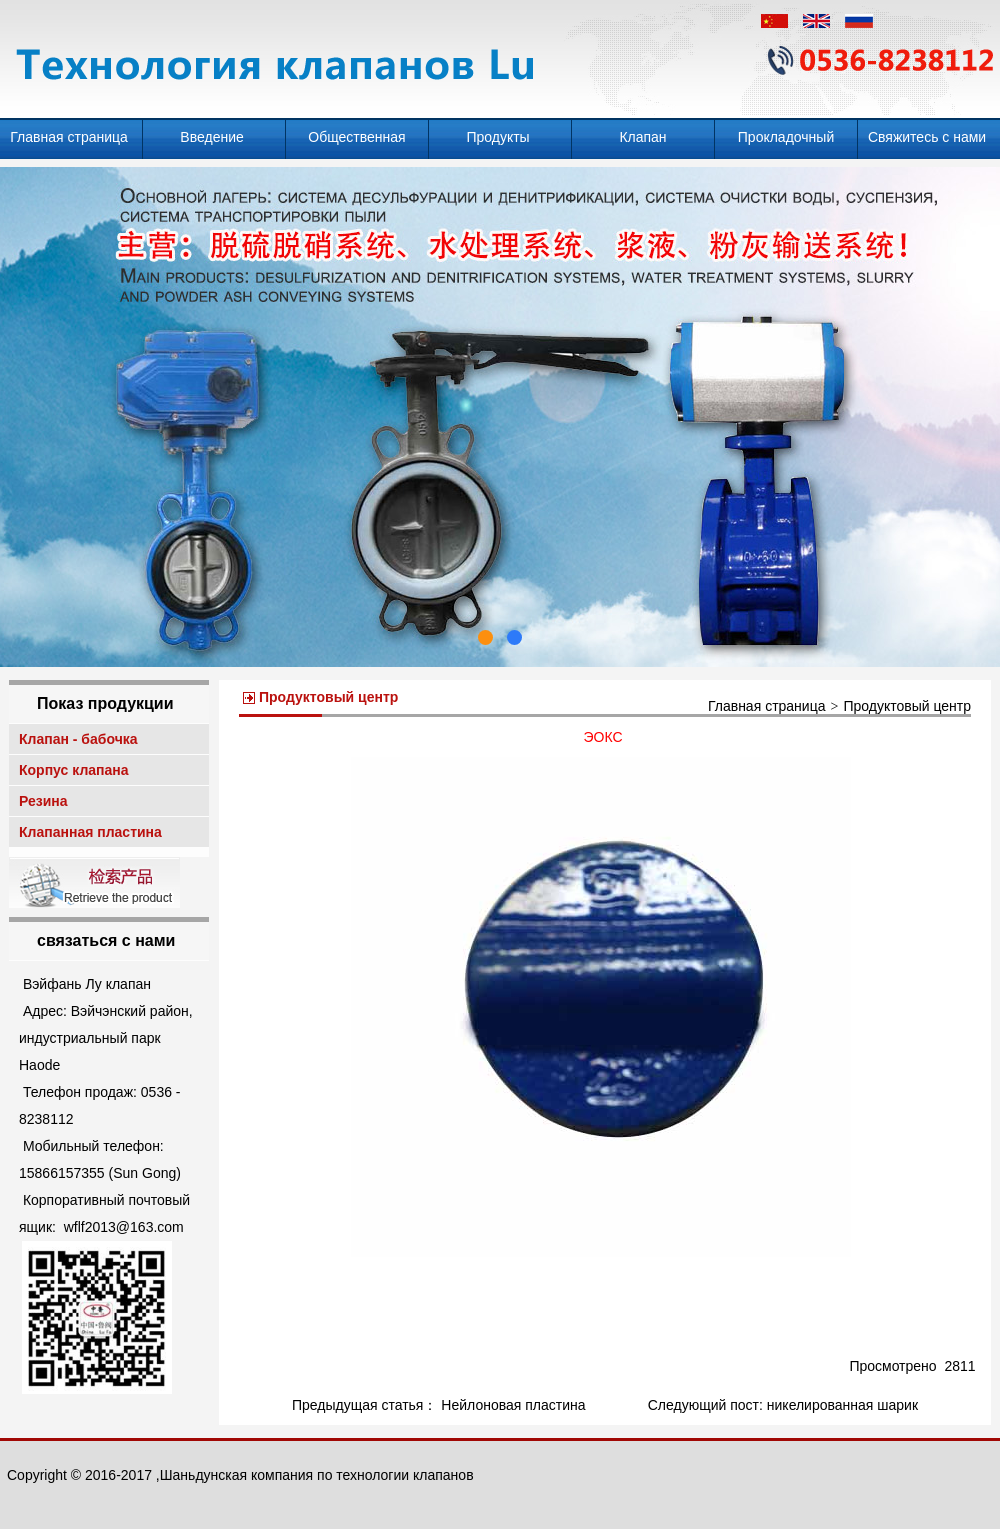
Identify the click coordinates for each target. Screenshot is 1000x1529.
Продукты (499, 137)
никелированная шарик (842, 1405)
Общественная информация (356, 144)
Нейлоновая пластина (515, 1405)
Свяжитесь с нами (929, 137)
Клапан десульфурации (643, 144)
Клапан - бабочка (80, 739)
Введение (213, 137)
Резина (45, 801)
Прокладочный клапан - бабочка (786, 144)
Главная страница (70, 137)
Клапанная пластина (92, 832)
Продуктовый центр (907, 706)
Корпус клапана (75, 770)
